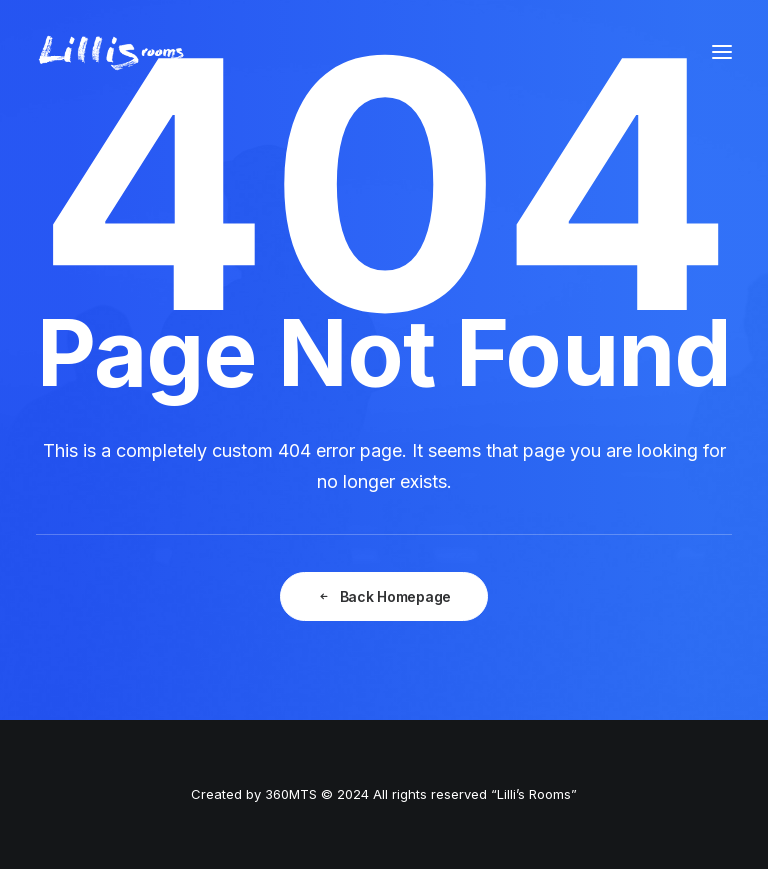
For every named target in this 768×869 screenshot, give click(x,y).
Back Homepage (384, 596)
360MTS (291, 794)
